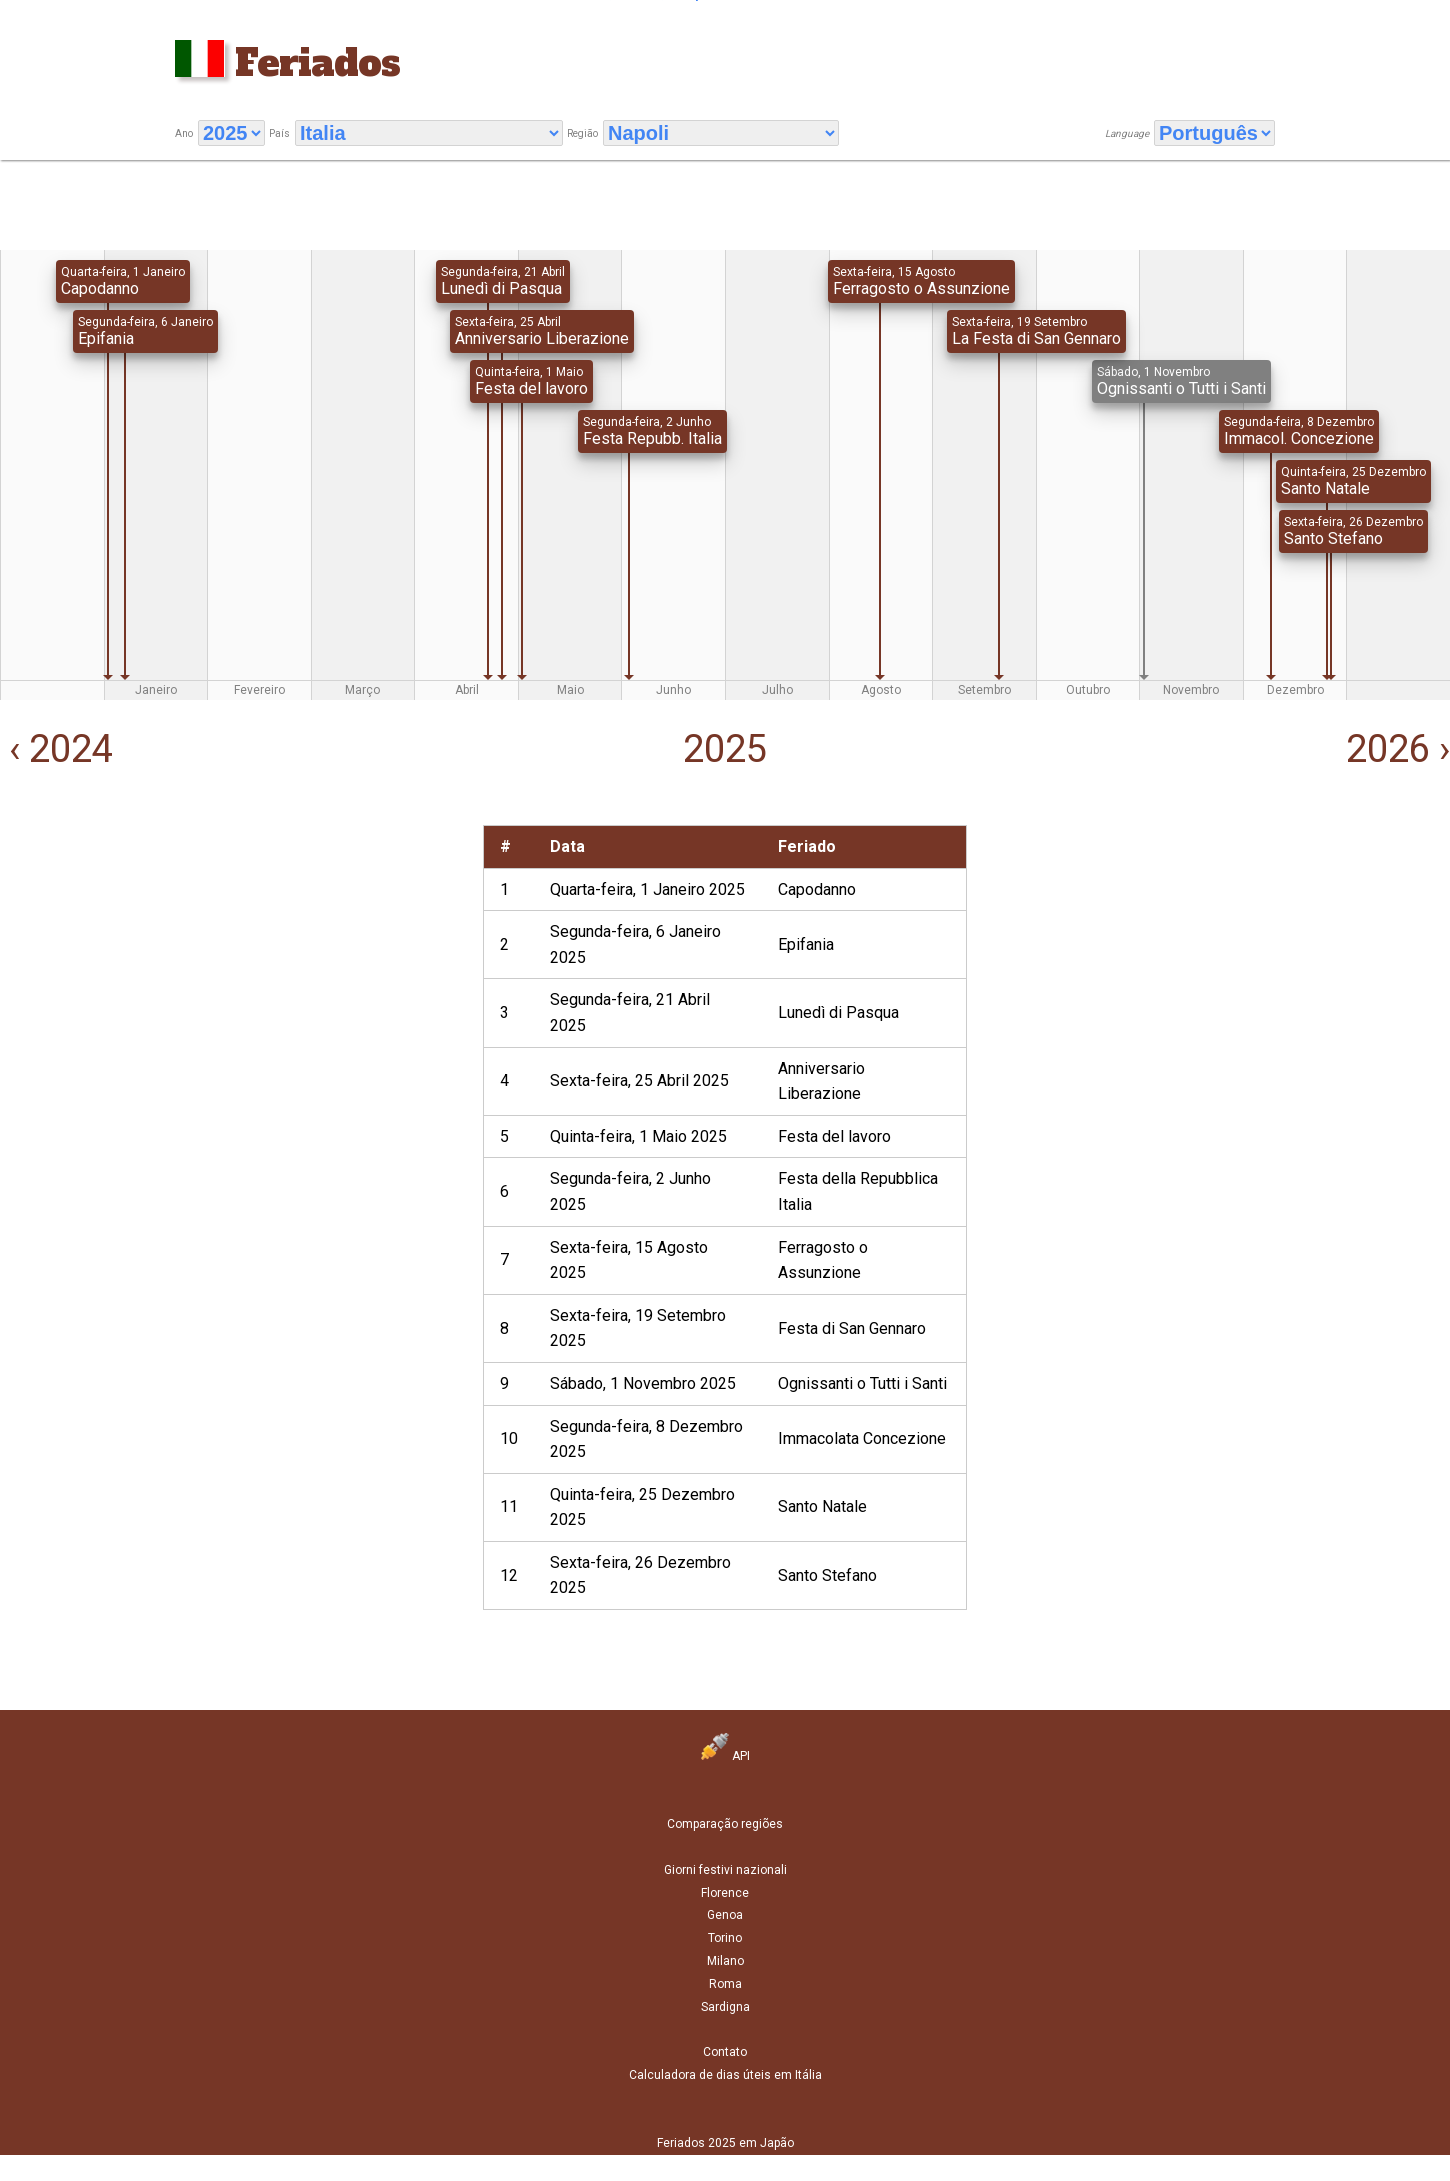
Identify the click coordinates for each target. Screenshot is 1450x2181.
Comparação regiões (725, 1824)
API (725, 1756)
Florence (725, 1893)
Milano (725, 1961)
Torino (725, 1938)
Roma (725, 1984)
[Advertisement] (240, 965)
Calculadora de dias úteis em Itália (725, 2075)
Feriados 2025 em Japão (725, 2143)
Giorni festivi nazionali (725, 1870)
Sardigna (725, 2007)
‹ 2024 (56, 749)
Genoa (725, 1915)
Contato (725, 2052)
